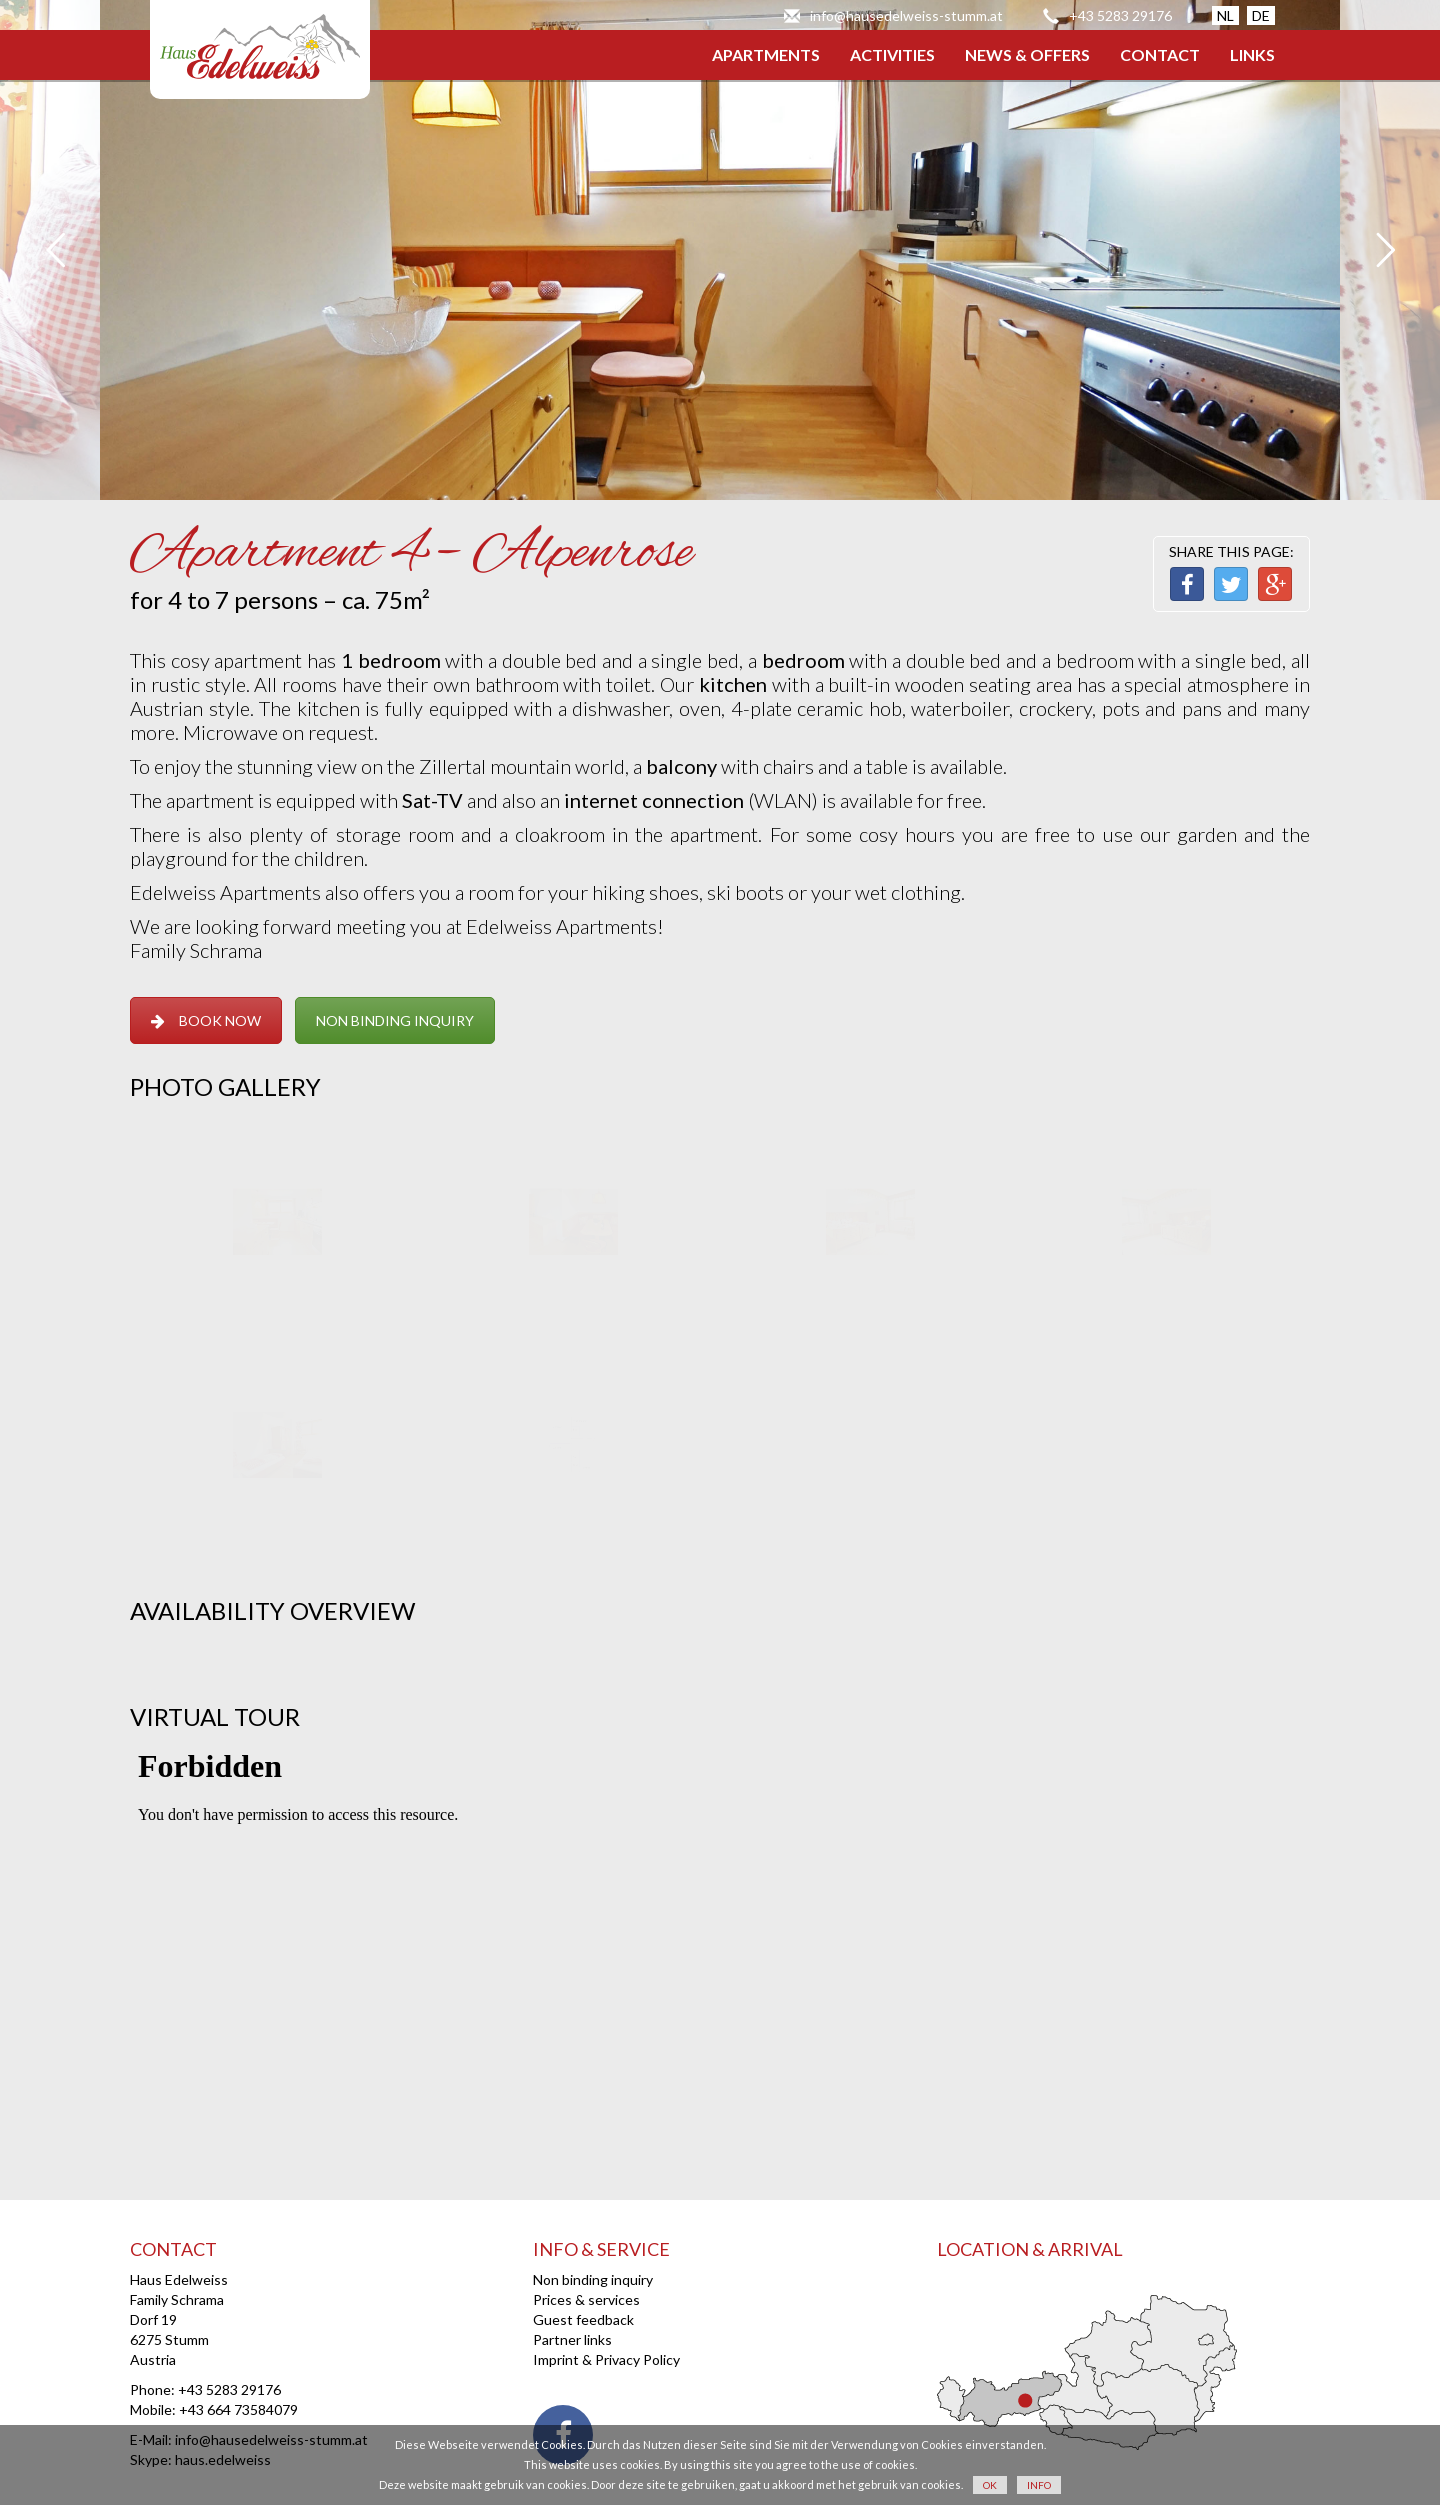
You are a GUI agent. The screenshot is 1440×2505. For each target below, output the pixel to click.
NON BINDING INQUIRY (395, 1020)
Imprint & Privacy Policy (606, 2359)
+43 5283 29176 (1120, 15)
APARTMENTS (766, 54)
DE (1261, 15)
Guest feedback (583, 2319)
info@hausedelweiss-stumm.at (906, 15)
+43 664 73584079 (238, 2409)
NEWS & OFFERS (1027, 54)
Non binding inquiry (593, 2279)
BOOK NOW (206, 1020)
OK (990, 2485)
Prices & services (586, 2299)
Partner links (572, 2339)
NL (1225, 15)
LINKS (1252, 54)
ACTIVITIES (892, 54)
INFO (1039, 2485)
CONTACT (1160, 54)
